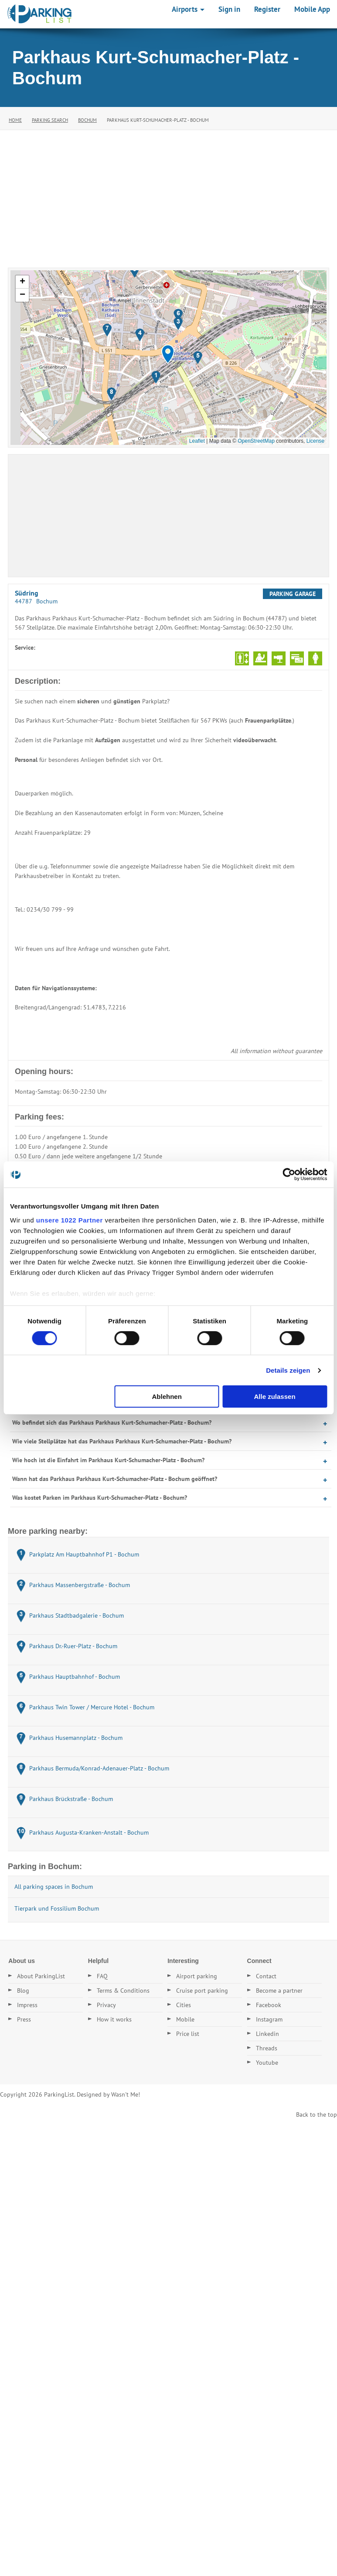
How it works (114, 2019)
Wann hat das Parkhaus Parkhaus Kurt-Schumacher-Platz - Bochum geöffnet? (114, 1479)
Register (267, 9)
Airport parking (196, 1976)
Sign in (229, 9)
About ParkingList (41, 1976)
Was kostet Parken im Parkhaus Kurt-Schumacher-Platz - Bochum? (99, 1498)
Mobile (185, 2019)
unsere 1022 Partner (69, 1219)
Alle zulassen (275, 1396)
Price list (187, 2034)
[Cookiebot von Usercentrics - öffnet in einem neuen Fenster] (289, 1174)
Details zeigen (288, 1370)
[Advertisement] (168, 195)
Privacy (106, 2005)
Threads (266, 2048)
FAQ (102, 1976)
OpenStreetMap (256, 441)
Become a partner (279, 1990)
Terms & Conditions (123, 1990)
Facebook (268, 2005)
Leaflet (197, 441)
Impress (27, 2005)
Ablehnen (166, 1396)
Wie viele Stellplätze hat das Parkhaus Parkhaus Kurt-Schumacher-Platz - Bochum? (121, 1441)
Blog (23, 1990)
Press (24, 2019)
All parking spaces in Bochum (53, 1887)
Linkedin (267, 2034)
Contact (266, 1976)
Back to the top (316, 2114)
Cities (183, 2005)
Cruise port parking (202, 1990)
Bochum (87, 120)
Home (15, 120)
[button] (167, 354)
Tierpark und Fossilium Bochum (56, 1908)
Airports (188, 9)
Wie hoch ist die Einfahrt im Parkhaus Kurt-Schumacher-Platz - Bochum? (108, 1460)
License (315, 441)
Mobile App (312, 9)
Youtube (267, 2062)
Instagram (269, 2019)
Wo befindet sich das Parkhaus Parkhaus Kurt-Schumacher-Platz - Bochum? (111, 1422)
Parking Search (50, 120)
